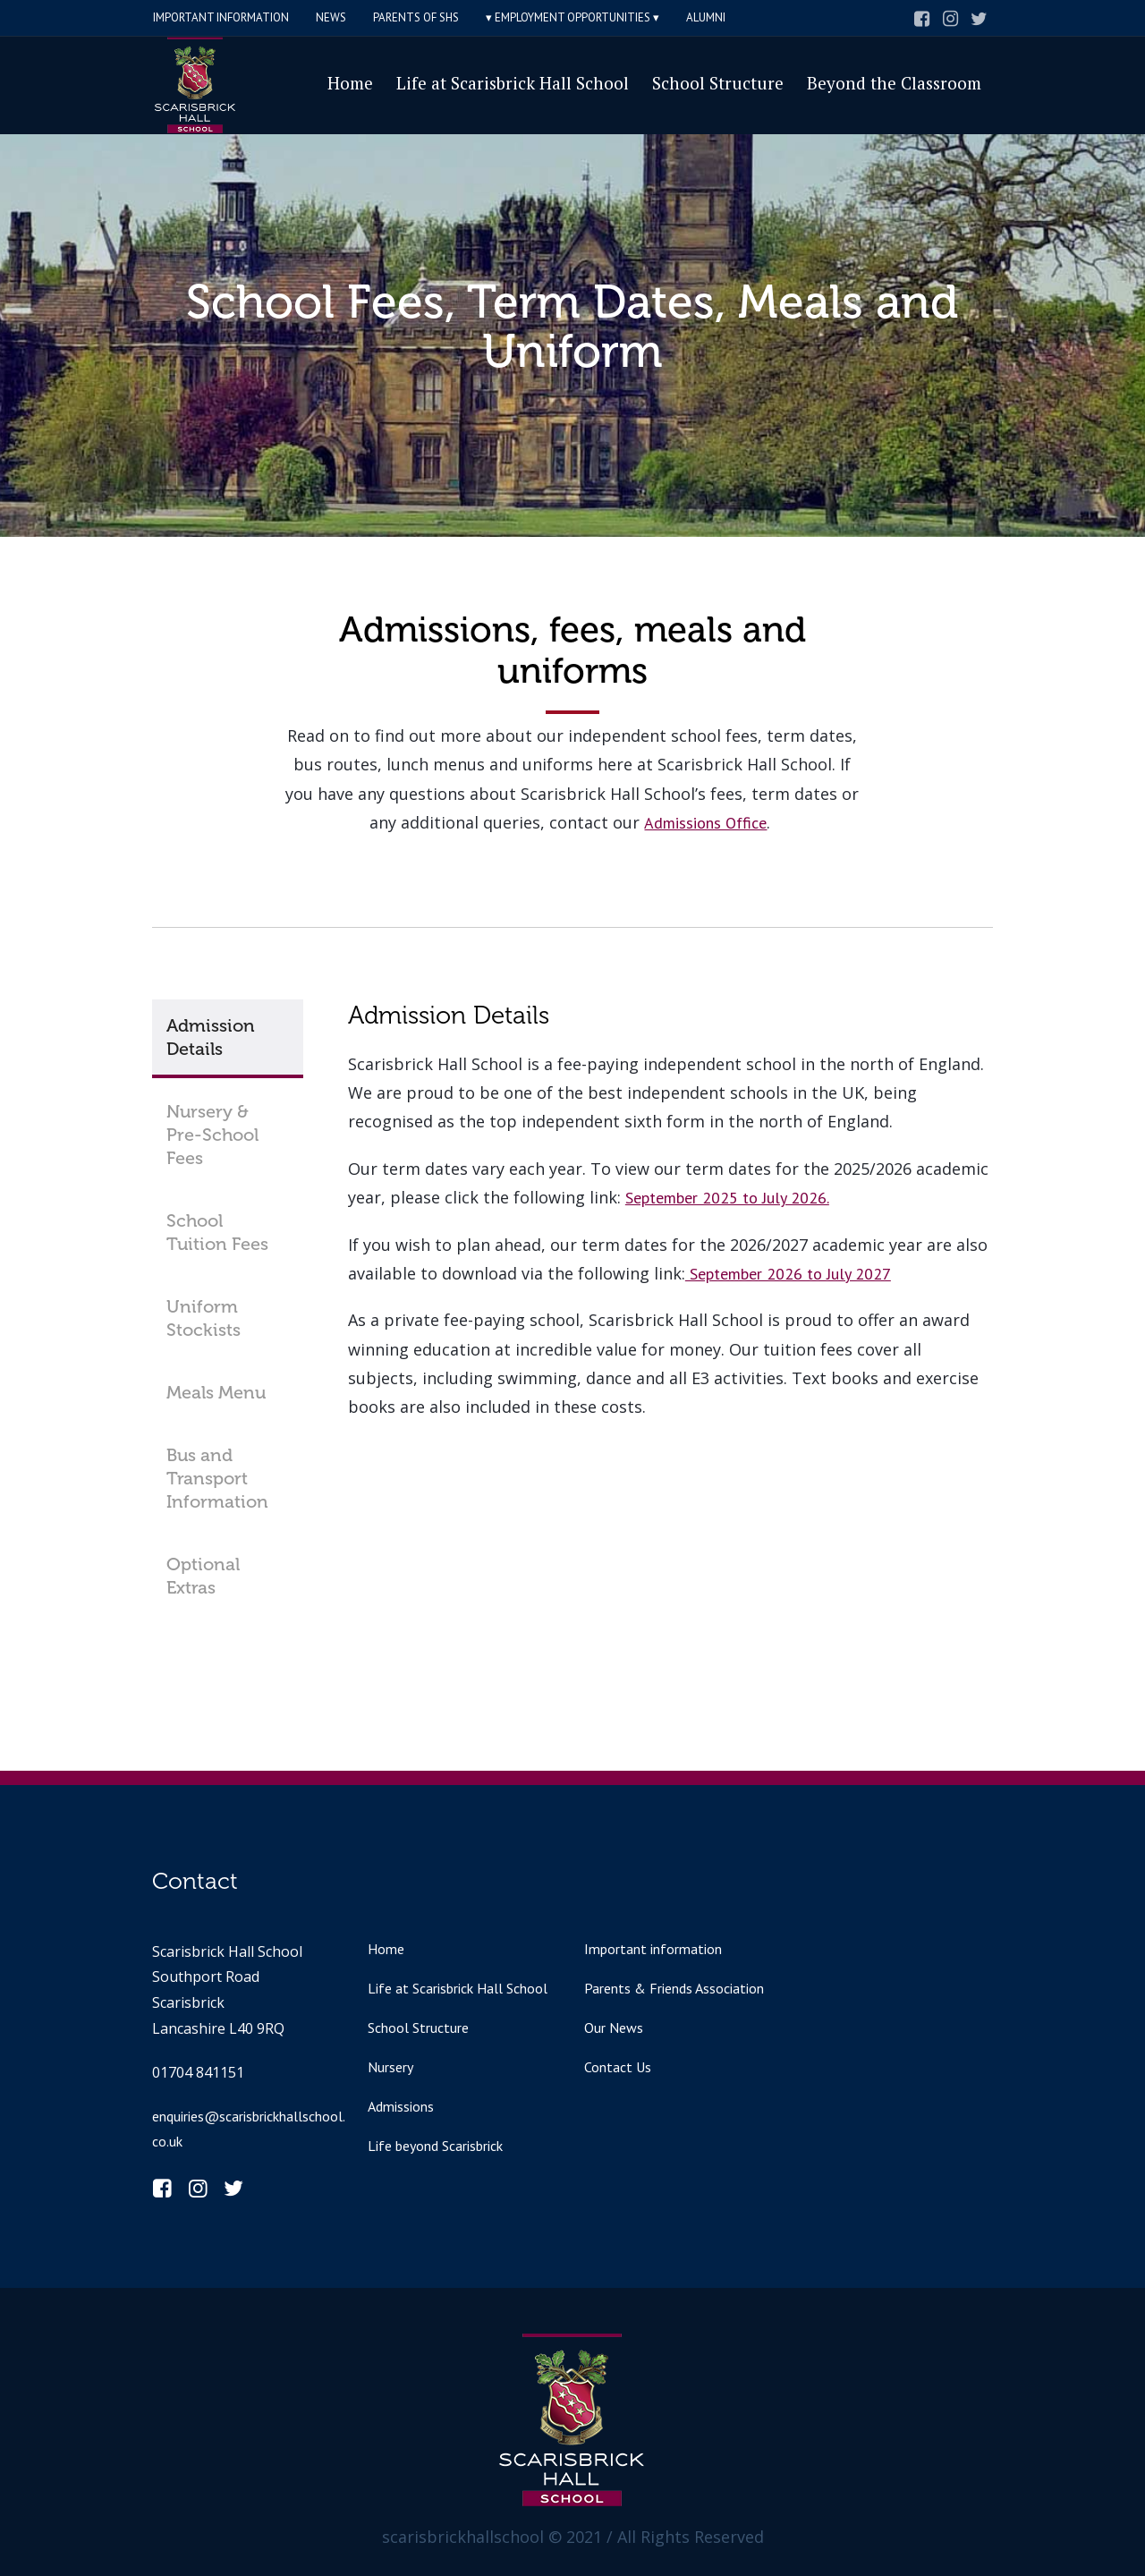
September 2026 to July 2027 (788, 1273)
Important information (653, 1949)
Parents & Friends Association (674, 1988)
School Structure (418, 2027)
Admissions (401, 2106)
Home (386, 1949)
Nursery (390, 2067)
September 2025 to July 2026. (727, 1197)
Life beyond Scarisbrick (435, 2146)
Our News (613, 2027)
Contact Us (617, 2067)
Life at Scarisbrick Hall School (457, 1988)
